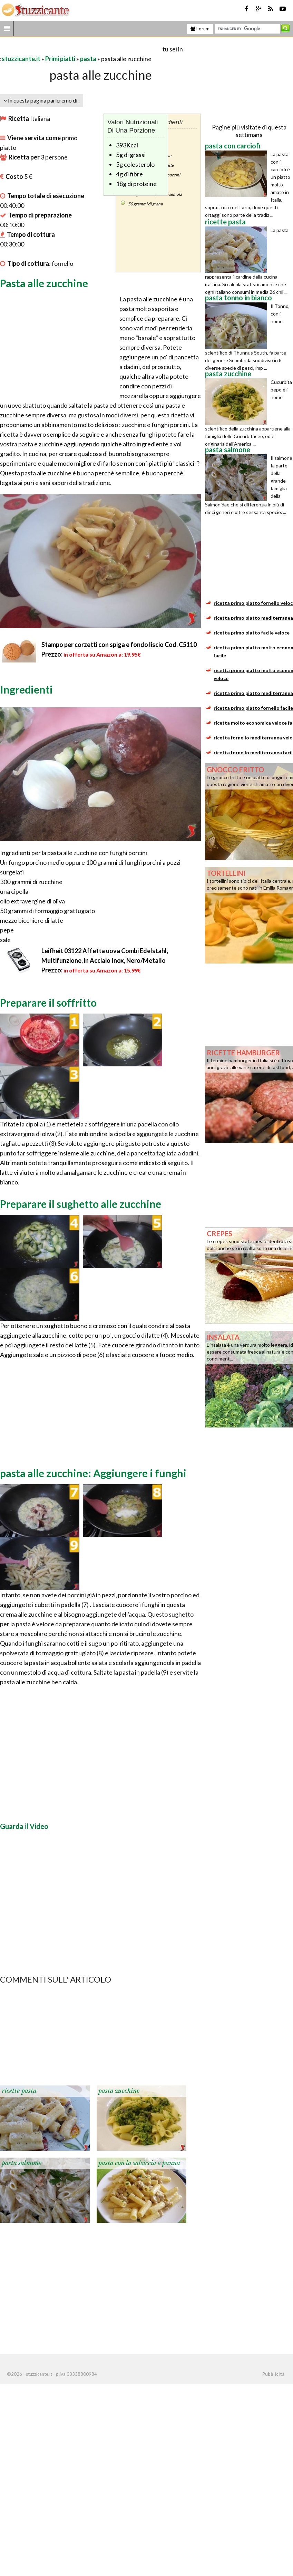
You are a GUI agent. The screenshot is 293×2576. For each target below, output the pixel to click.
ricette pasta (19, 2091)
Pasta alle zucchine (44, 283)
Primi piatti (60, 58)
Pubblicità (273, 2374)
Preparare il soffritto (48, 1002)
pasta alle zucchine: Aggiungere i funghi (93, 1473)
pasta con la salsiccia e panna (139, 2163)
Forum (200, 28)
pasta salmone (21, 2163)
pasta (88, 58)
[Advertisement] (81, 48)
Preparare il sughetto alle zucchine (80, 1204)
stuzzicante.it (21, 58)
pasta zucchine (118, 2091)
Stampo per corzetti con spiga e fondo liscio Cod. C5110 (119, 644)
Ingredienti (26, 689)
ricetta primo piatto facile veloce (252, 633)
